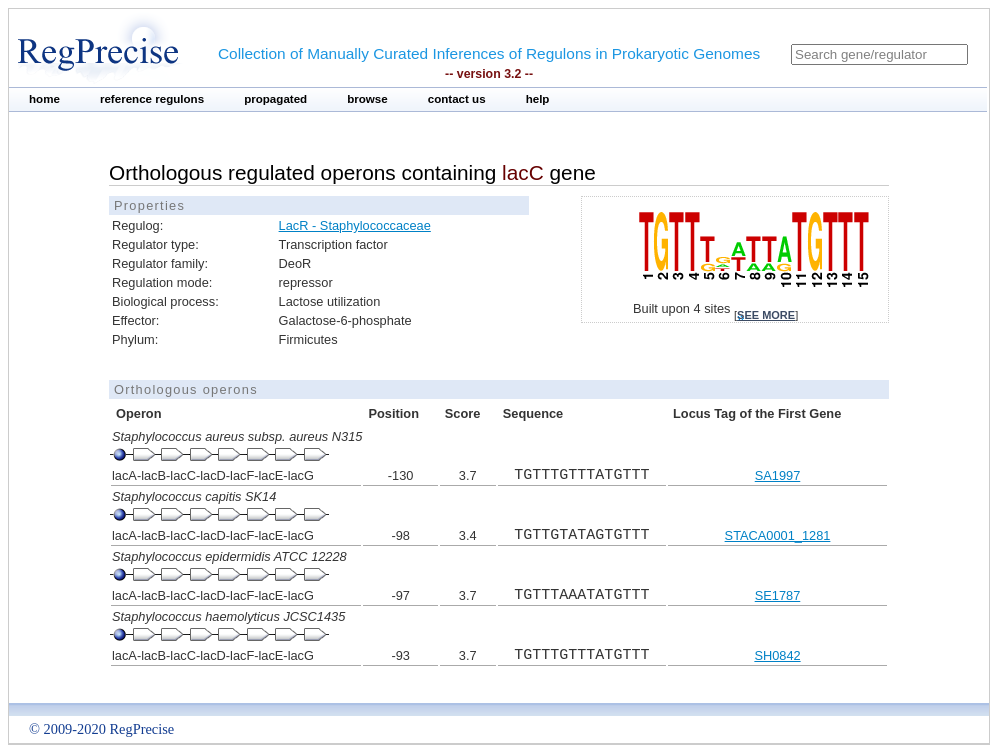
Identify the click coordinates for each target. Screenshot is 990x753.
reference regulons (152, 99)
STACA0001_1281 (778, 535)
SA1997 (778, 475)
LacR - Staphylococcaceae (355, 225)
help (538, 99)
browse (367, 99)
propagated (275, 99)
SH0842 (777, 655)
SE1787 (778, 595)
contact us (457, 99)
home (44, 99)
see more (766, 315)
